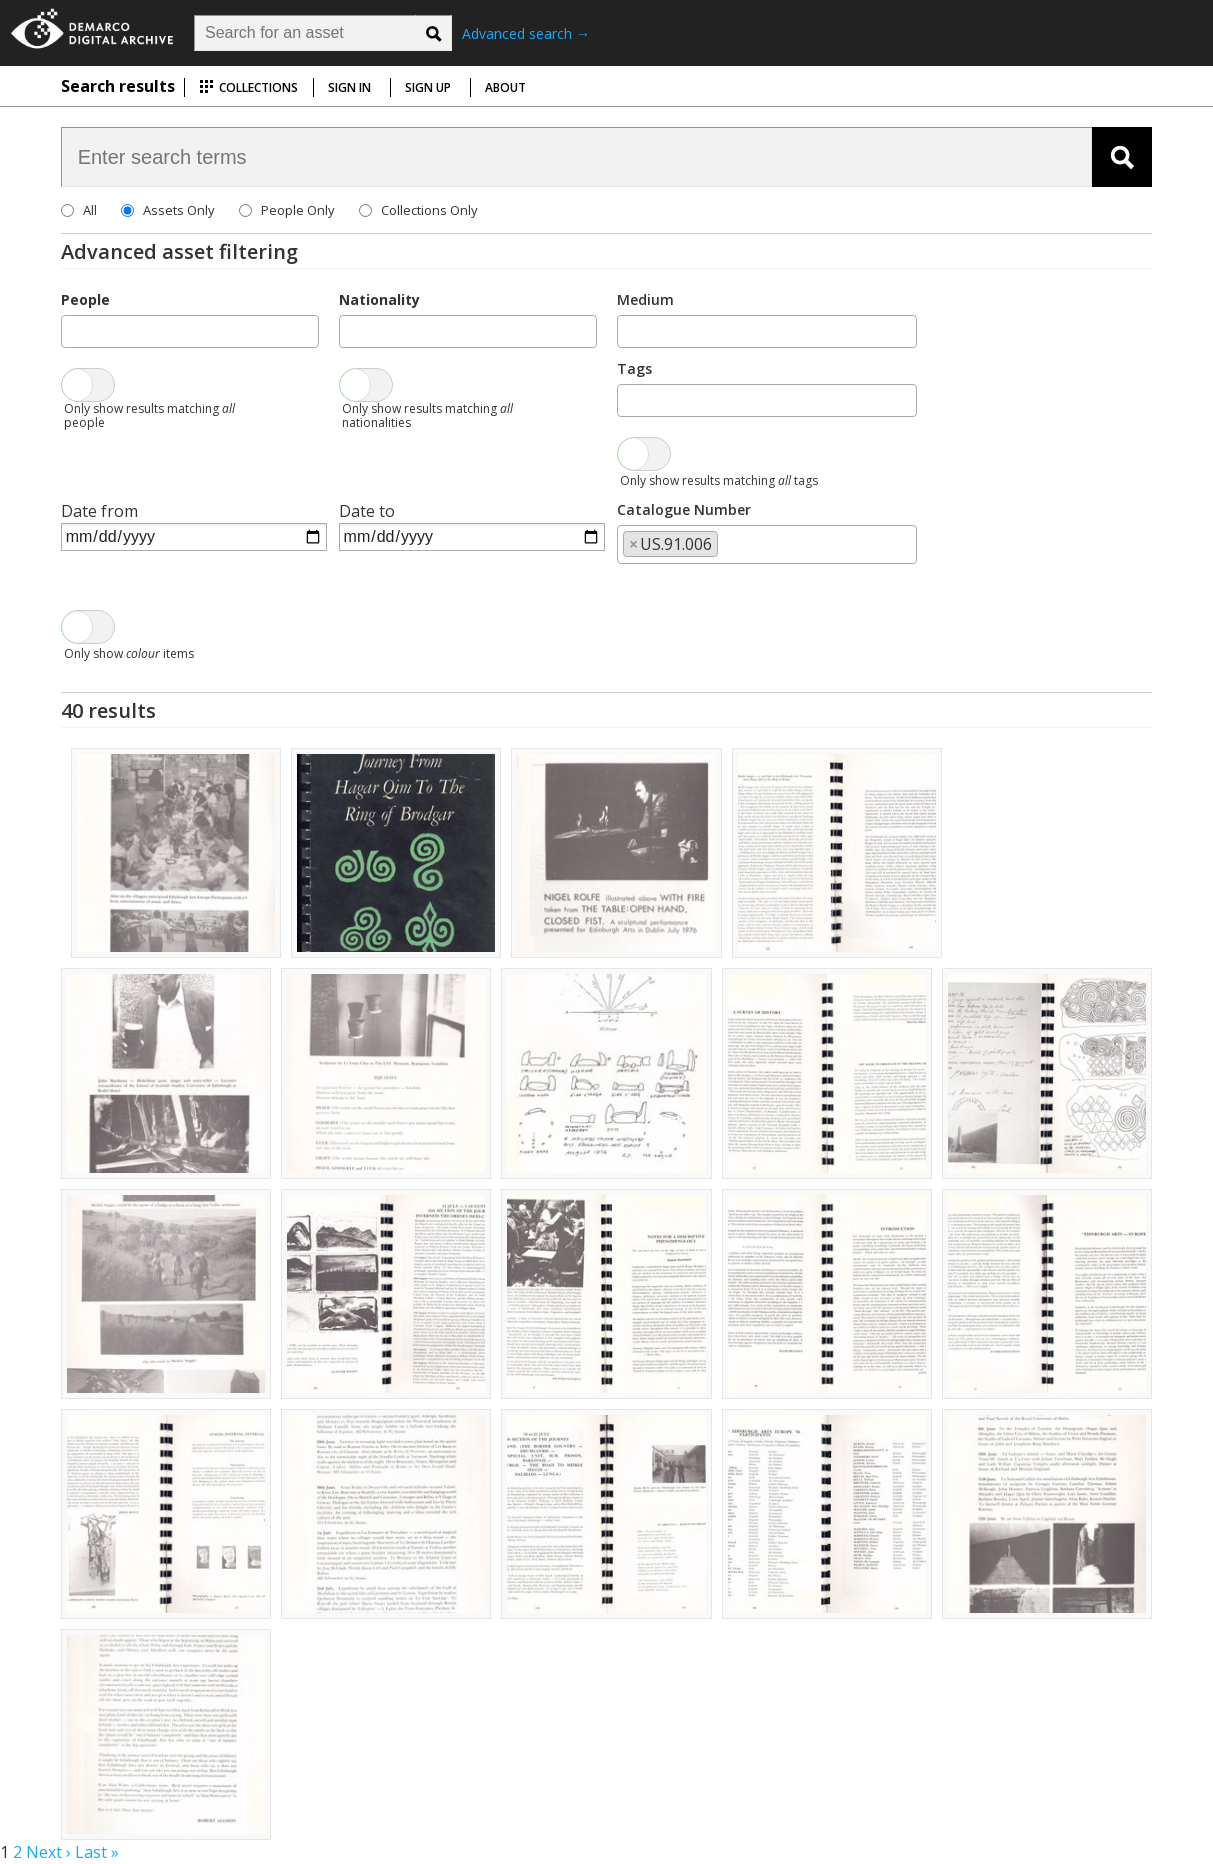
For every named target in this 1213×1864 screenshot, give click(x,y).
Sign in (349, 87)
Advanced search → (526, 33)
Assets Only (179, 210)
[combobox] (190, 331)
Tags (634, 368)
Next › (48, 1852)
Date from (99, 511)
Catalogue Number (684, 509)
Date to (367, 511)
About (505, 87)
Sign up (428, 87)
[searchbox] (73, 330)
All (90, 210)
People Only (298, 210)
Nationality (379, 299)
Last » (97, 1852)
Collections (248, 87)
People (85, 299)
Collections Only (429, 210)
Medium (645, 299)
